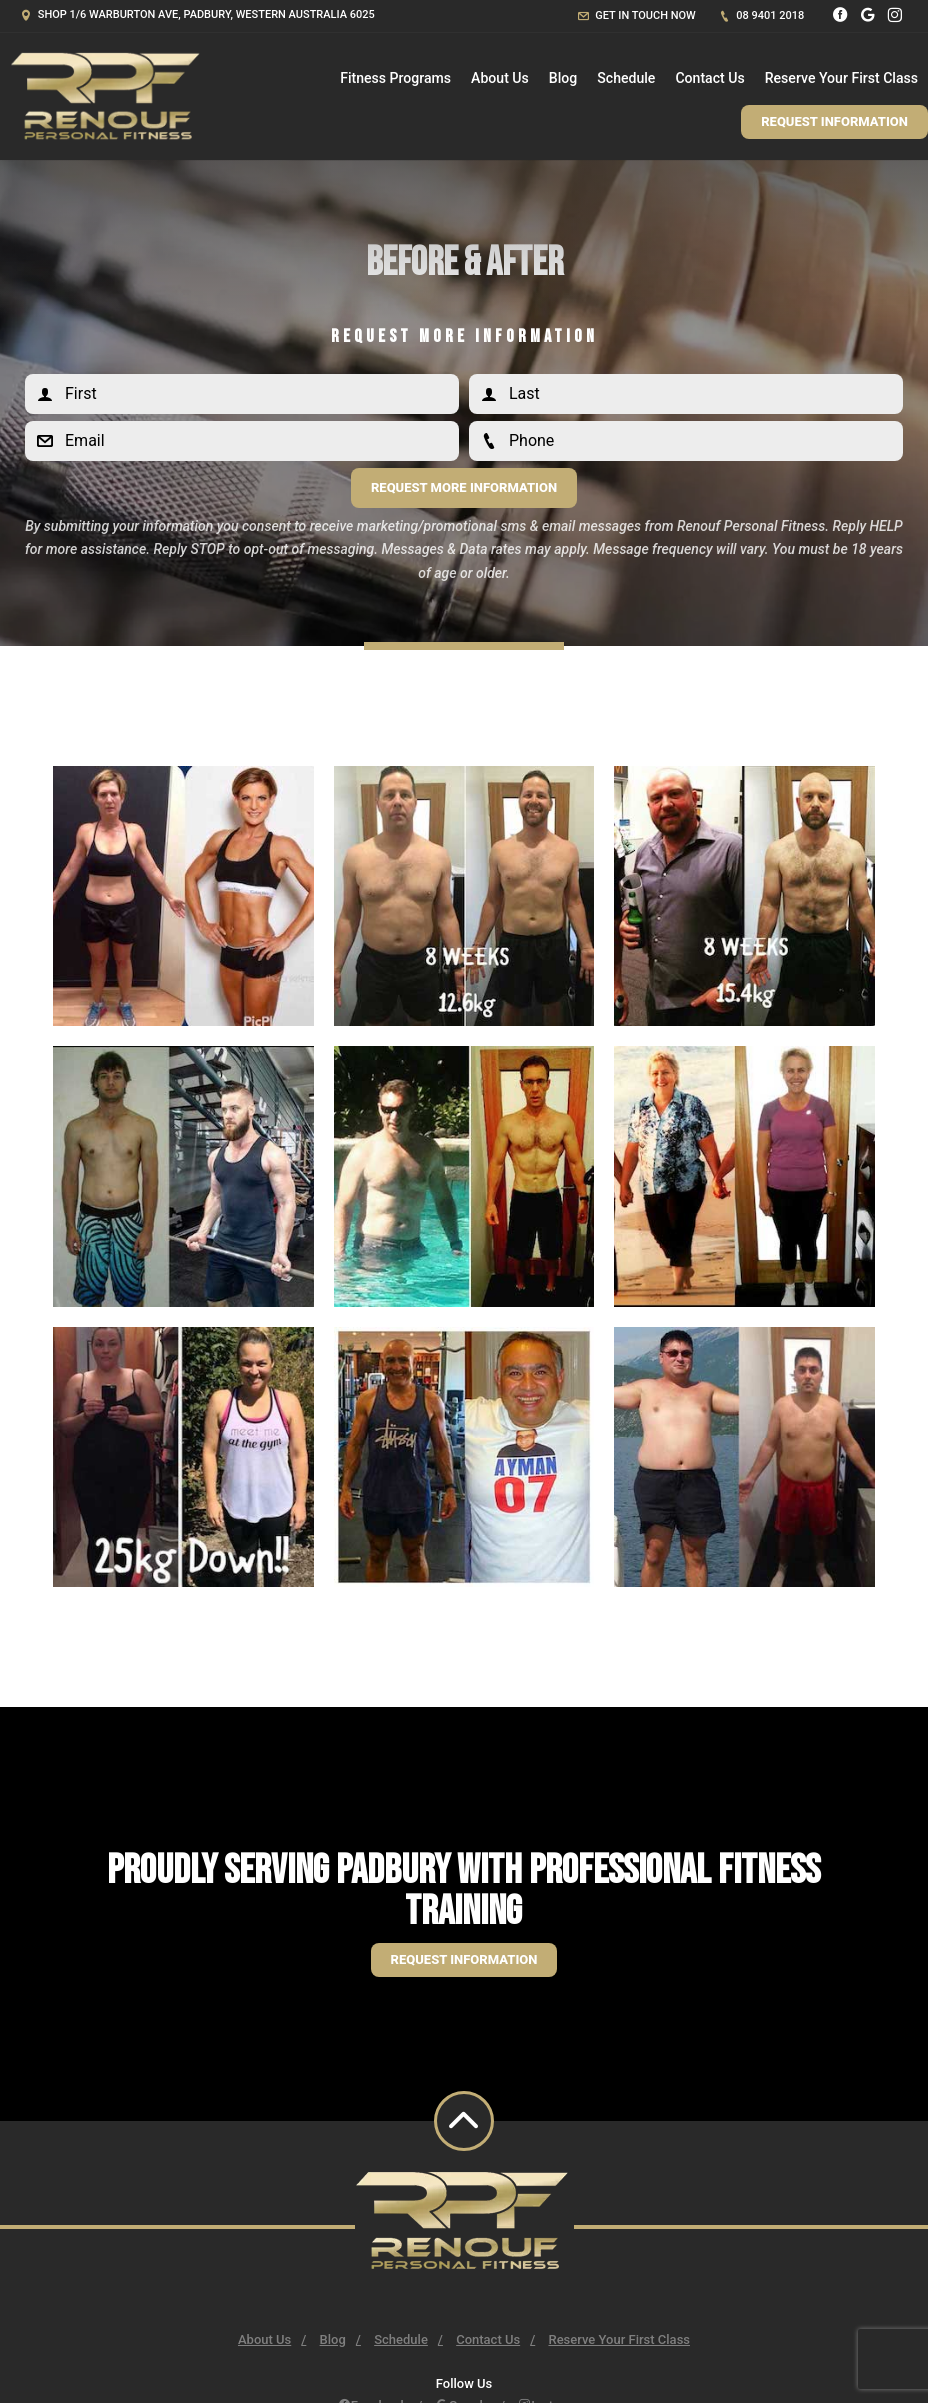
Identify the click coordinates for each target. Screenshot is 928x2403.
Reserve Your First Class (841, 78)
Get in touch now (637, 15)
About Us (500, 78)
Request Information (834, 121)
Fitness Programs (395, 78)
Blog (563, 78)
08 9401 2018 (762, 15)
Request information (464, 1959)
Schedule (626, 78)
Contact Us (709, 78)
